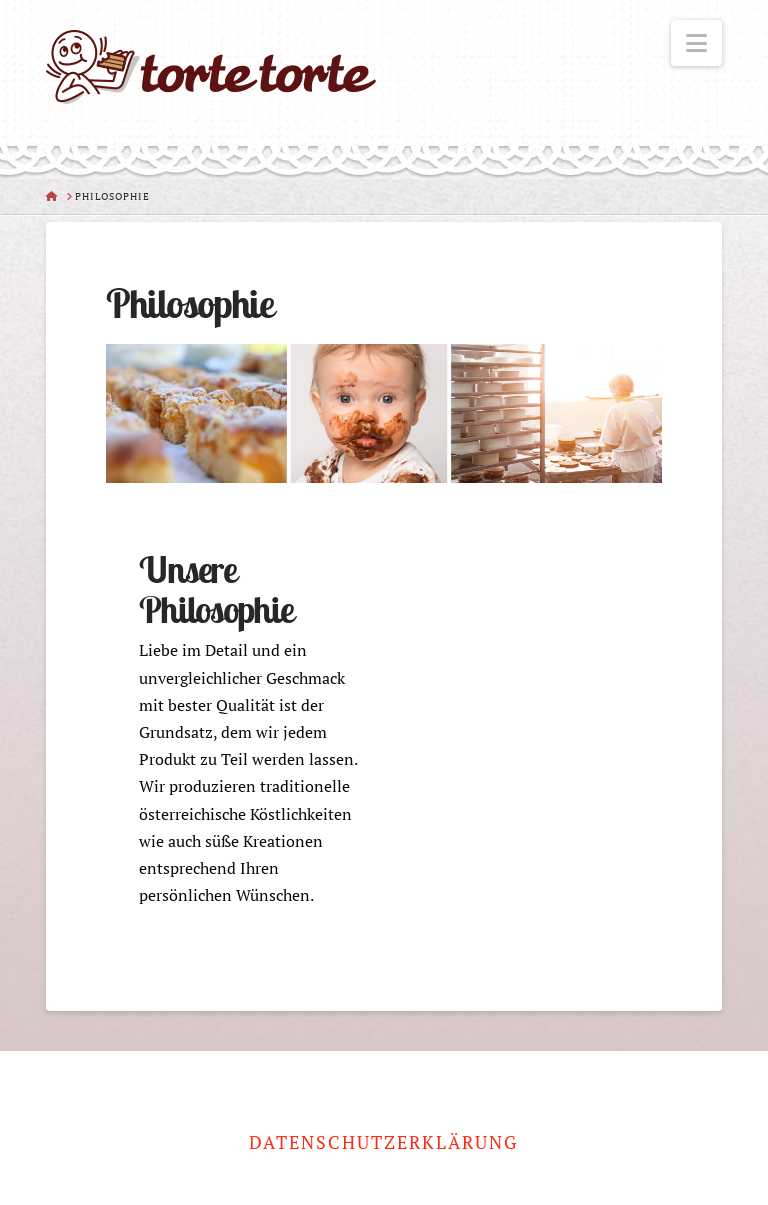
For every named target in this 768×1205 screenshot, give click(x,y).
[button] (696, 43)
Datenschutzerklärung (383, 1142)
